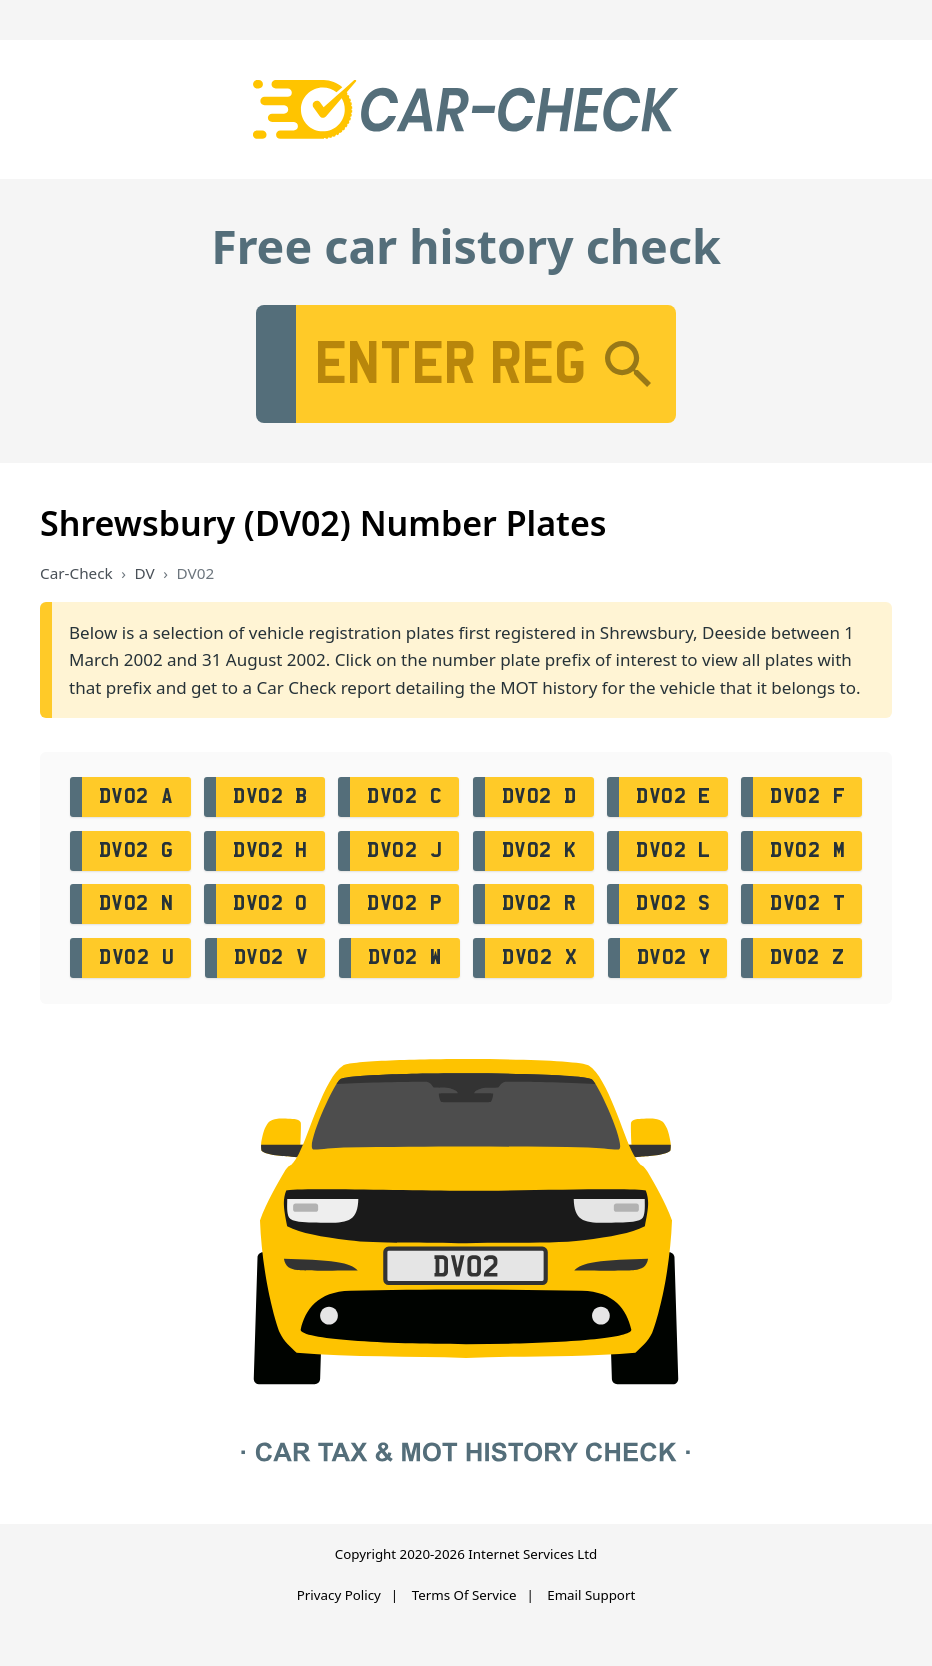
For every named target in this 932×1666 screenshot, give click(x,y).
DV (145, 573)
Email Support (591, 1595)
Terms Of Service (464, 1595)
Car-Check (76, 573)
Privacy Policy (339, 1595)
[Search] (628, 364)
